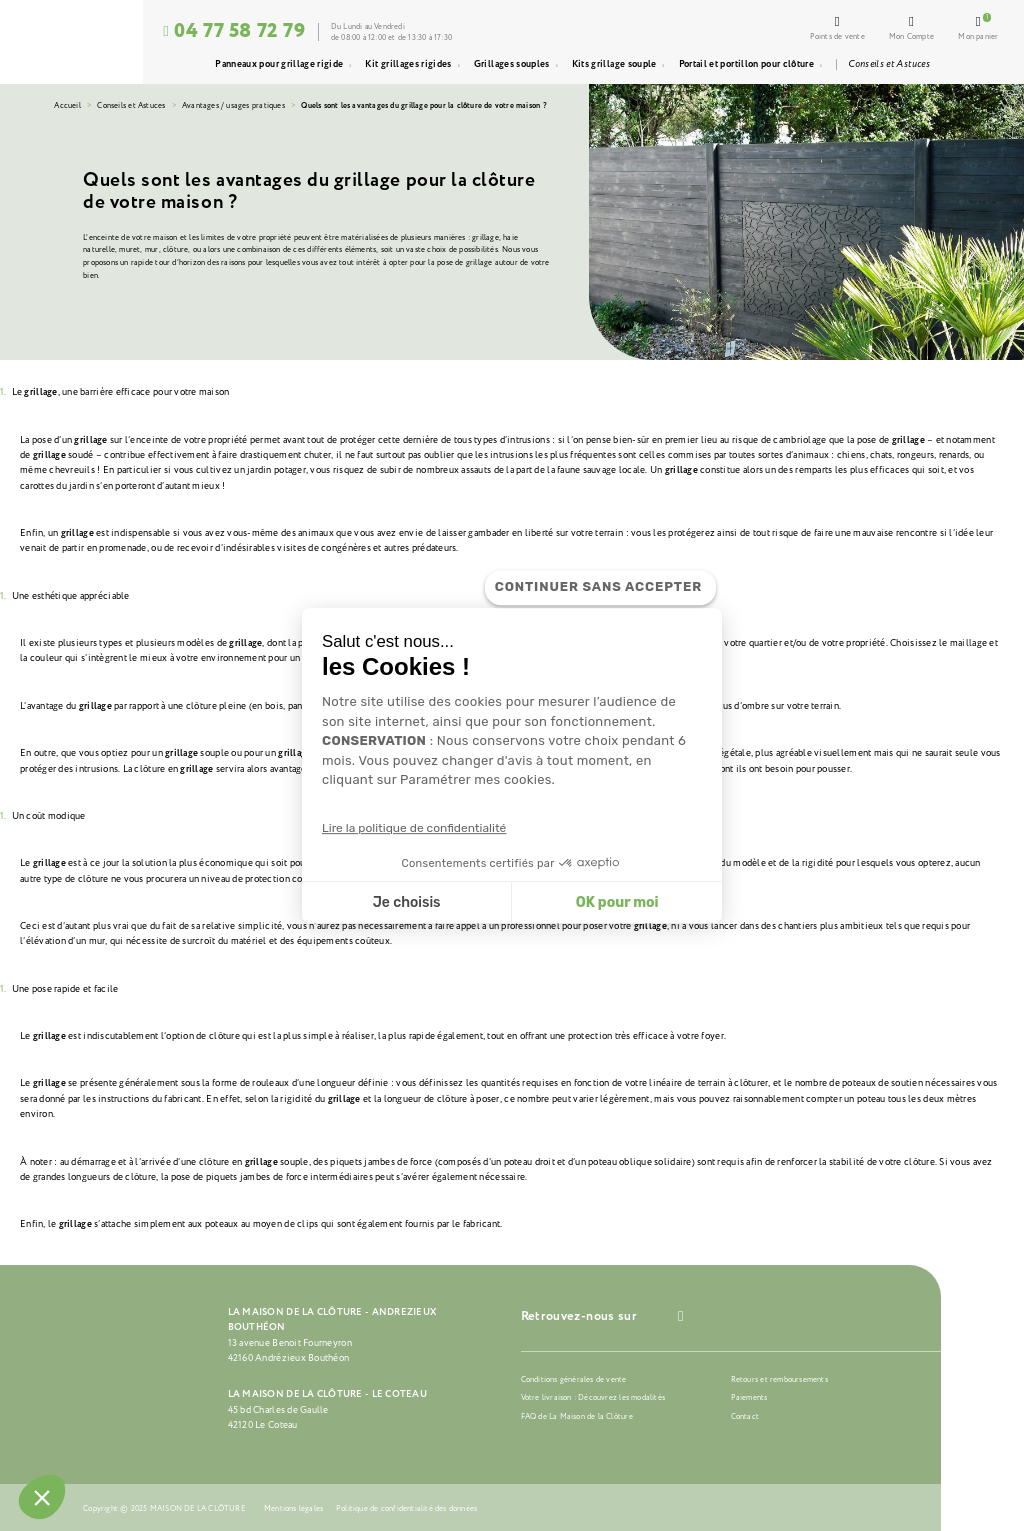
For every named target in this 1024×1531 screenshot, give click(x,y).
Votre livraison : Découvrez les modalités (593, 1397)
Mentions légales (293, 1508)
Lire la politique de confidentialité (414, 829)
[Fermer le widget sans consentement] (600, 587)
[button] (42, 1497)
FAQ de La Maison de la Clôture (577, 1416)
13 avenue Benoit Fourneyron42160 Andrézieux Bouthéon (290, 1350)
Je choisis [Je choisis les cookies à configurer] (407, 902)
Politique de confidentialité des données (406, 1508)
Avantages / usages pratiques (233, 105)
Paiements (749, 1397)
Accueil (67, 105)
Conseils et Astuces (131, 105)
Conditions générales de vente (574, 1379)
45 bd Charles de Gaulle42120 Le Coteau (278, 1417)
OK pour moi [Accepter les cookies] (617, 902)
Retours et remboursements (779, 1379)
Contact (745, 1416)
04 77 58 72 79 (234, 31)
